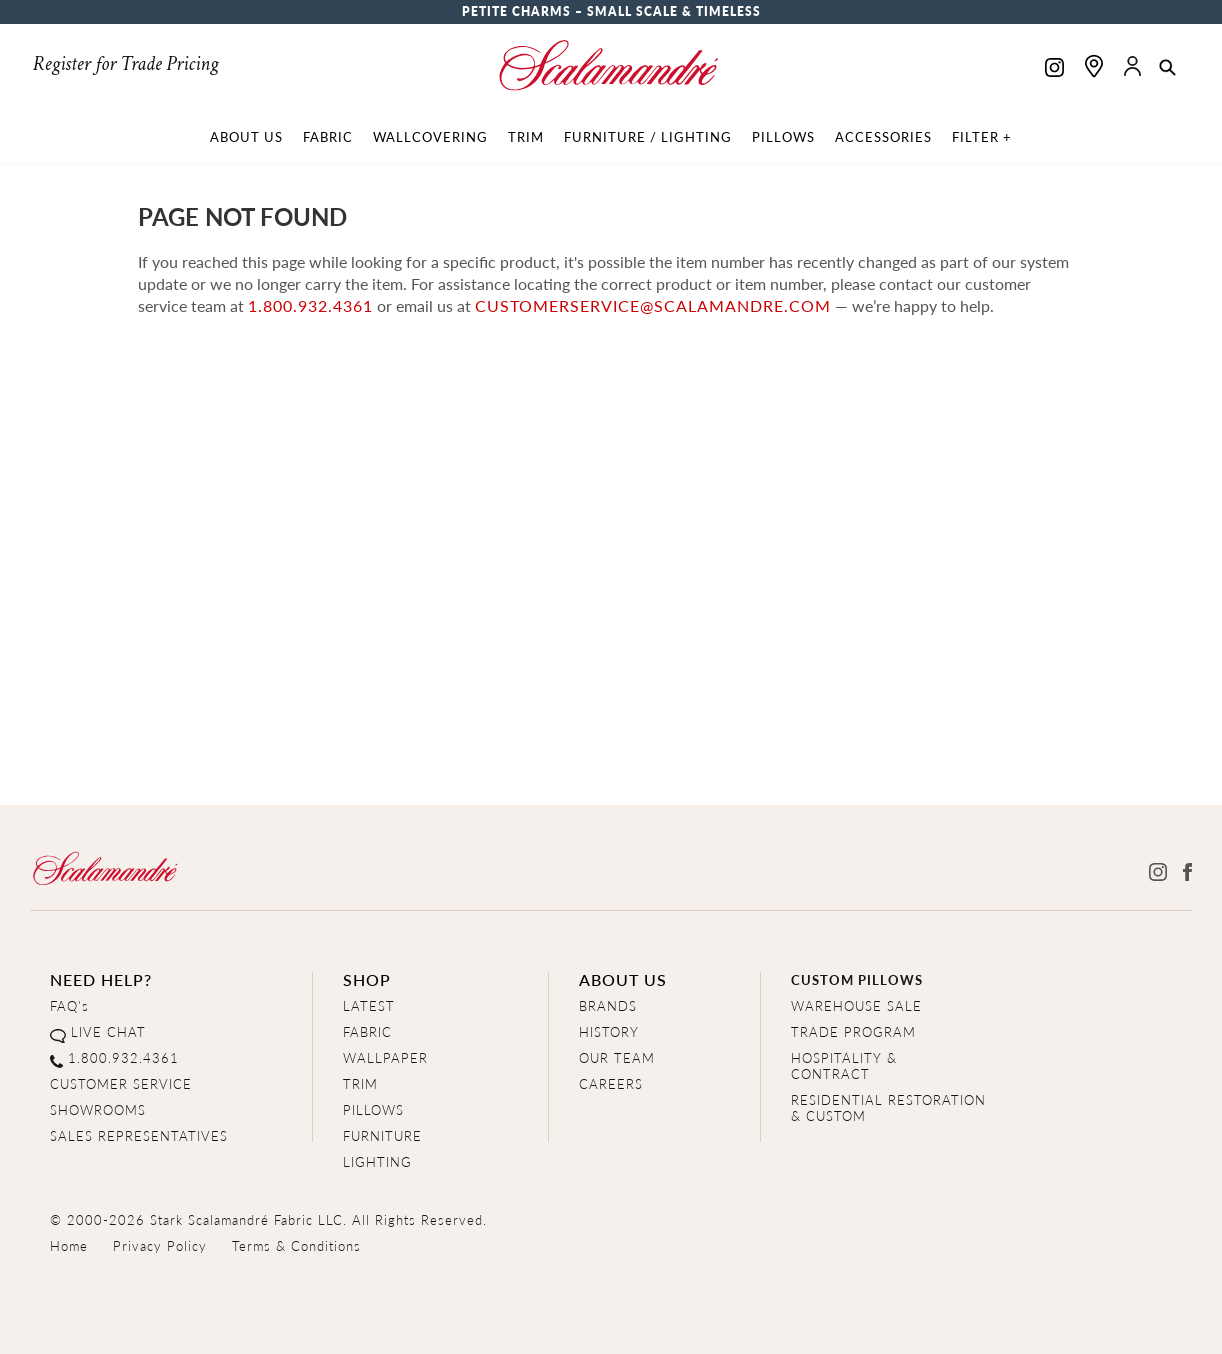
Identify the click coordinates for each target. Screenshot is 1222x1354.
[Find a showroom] (1094, 66)
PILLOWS (373, 1109)
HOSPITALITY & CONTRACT (844, 1065)
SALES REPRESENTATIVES (139, 1135)
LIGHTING (377, 1161)
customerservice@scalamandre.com (653, 305)
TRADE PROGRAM (853, 1031)
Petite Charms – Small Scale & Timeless (611, 11)
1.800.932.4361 (310, 305)
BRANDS (608, 1005)
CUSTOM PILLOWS (857, 979)
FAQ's (69, 1005)
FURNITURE (382, 1135)
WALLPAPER (385, 1057)
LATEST (369, 1005)
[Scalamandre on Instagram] (1054, 69)
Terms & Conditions (296, 1245)
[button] (1167, 69)
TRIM (360, 1083)
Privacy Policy (160, 1245)
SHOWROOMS (98, 1109)
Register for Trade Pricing (125, 64)
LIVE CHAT (108, 1031)
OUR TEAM (617, 1057)
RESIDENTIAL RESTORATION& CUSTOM (888, 1107)
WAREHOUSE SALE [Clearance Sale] (856, 1005)
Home (69, 1245)
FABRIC (367, 1031)
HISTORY (609, 1031)
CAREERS (611, 1083)
